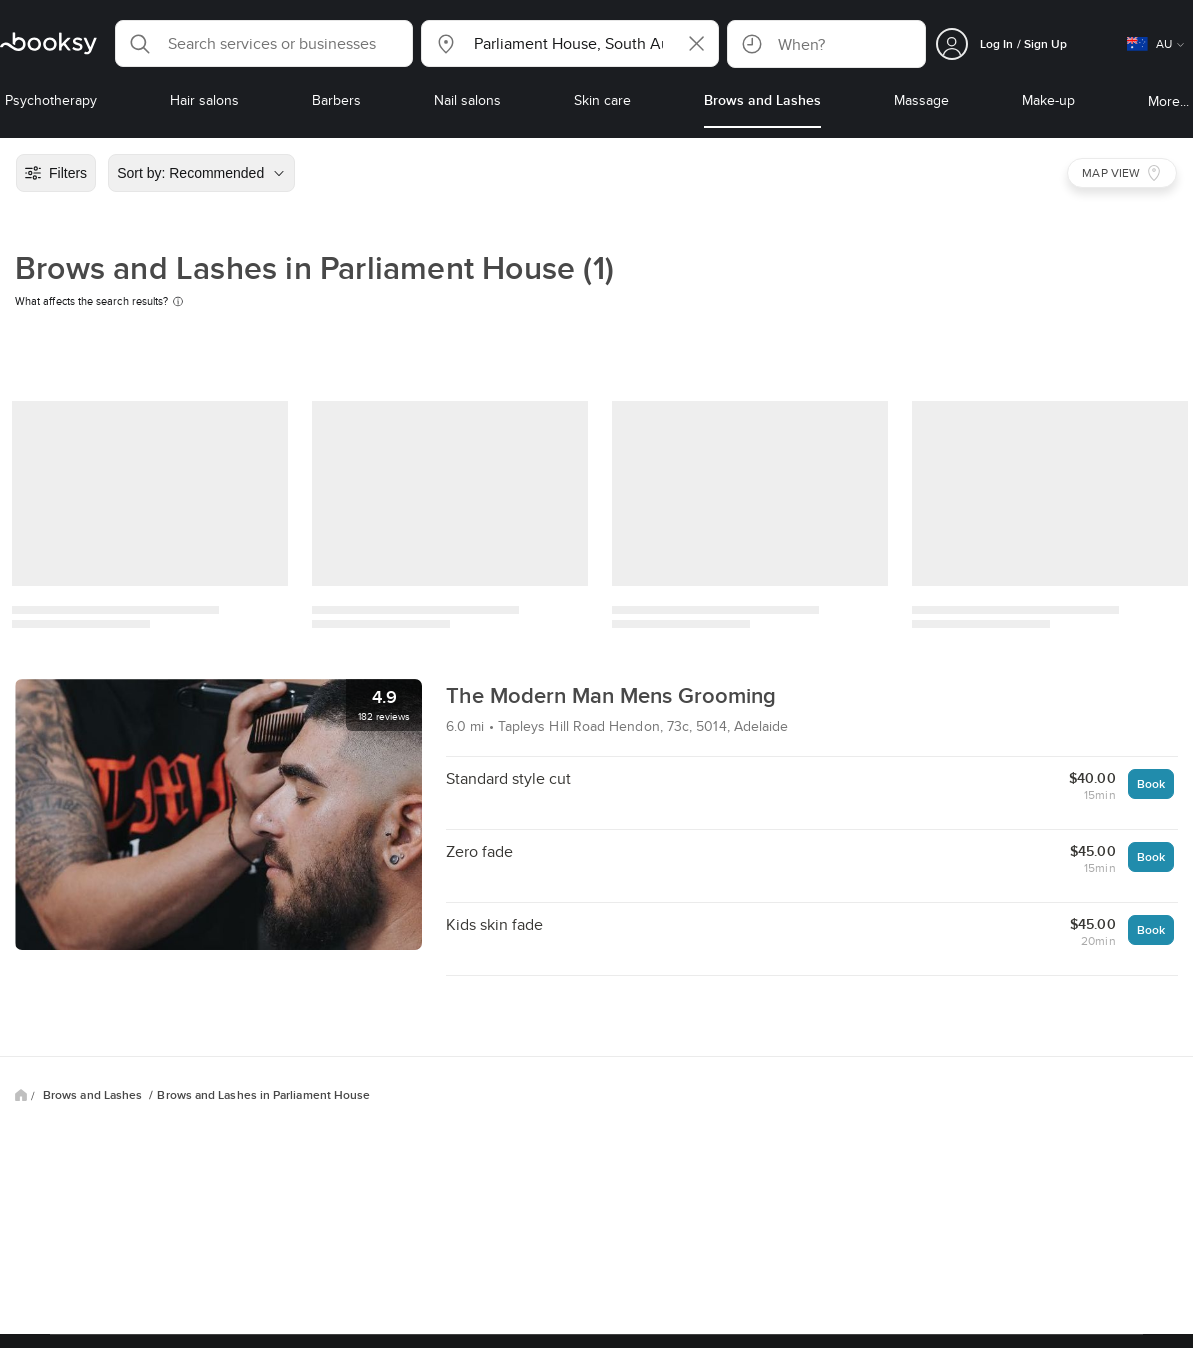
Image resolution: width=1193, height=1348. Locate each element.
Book (1151, 783)
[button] (264, 43)
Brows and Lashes (94, 1095)
